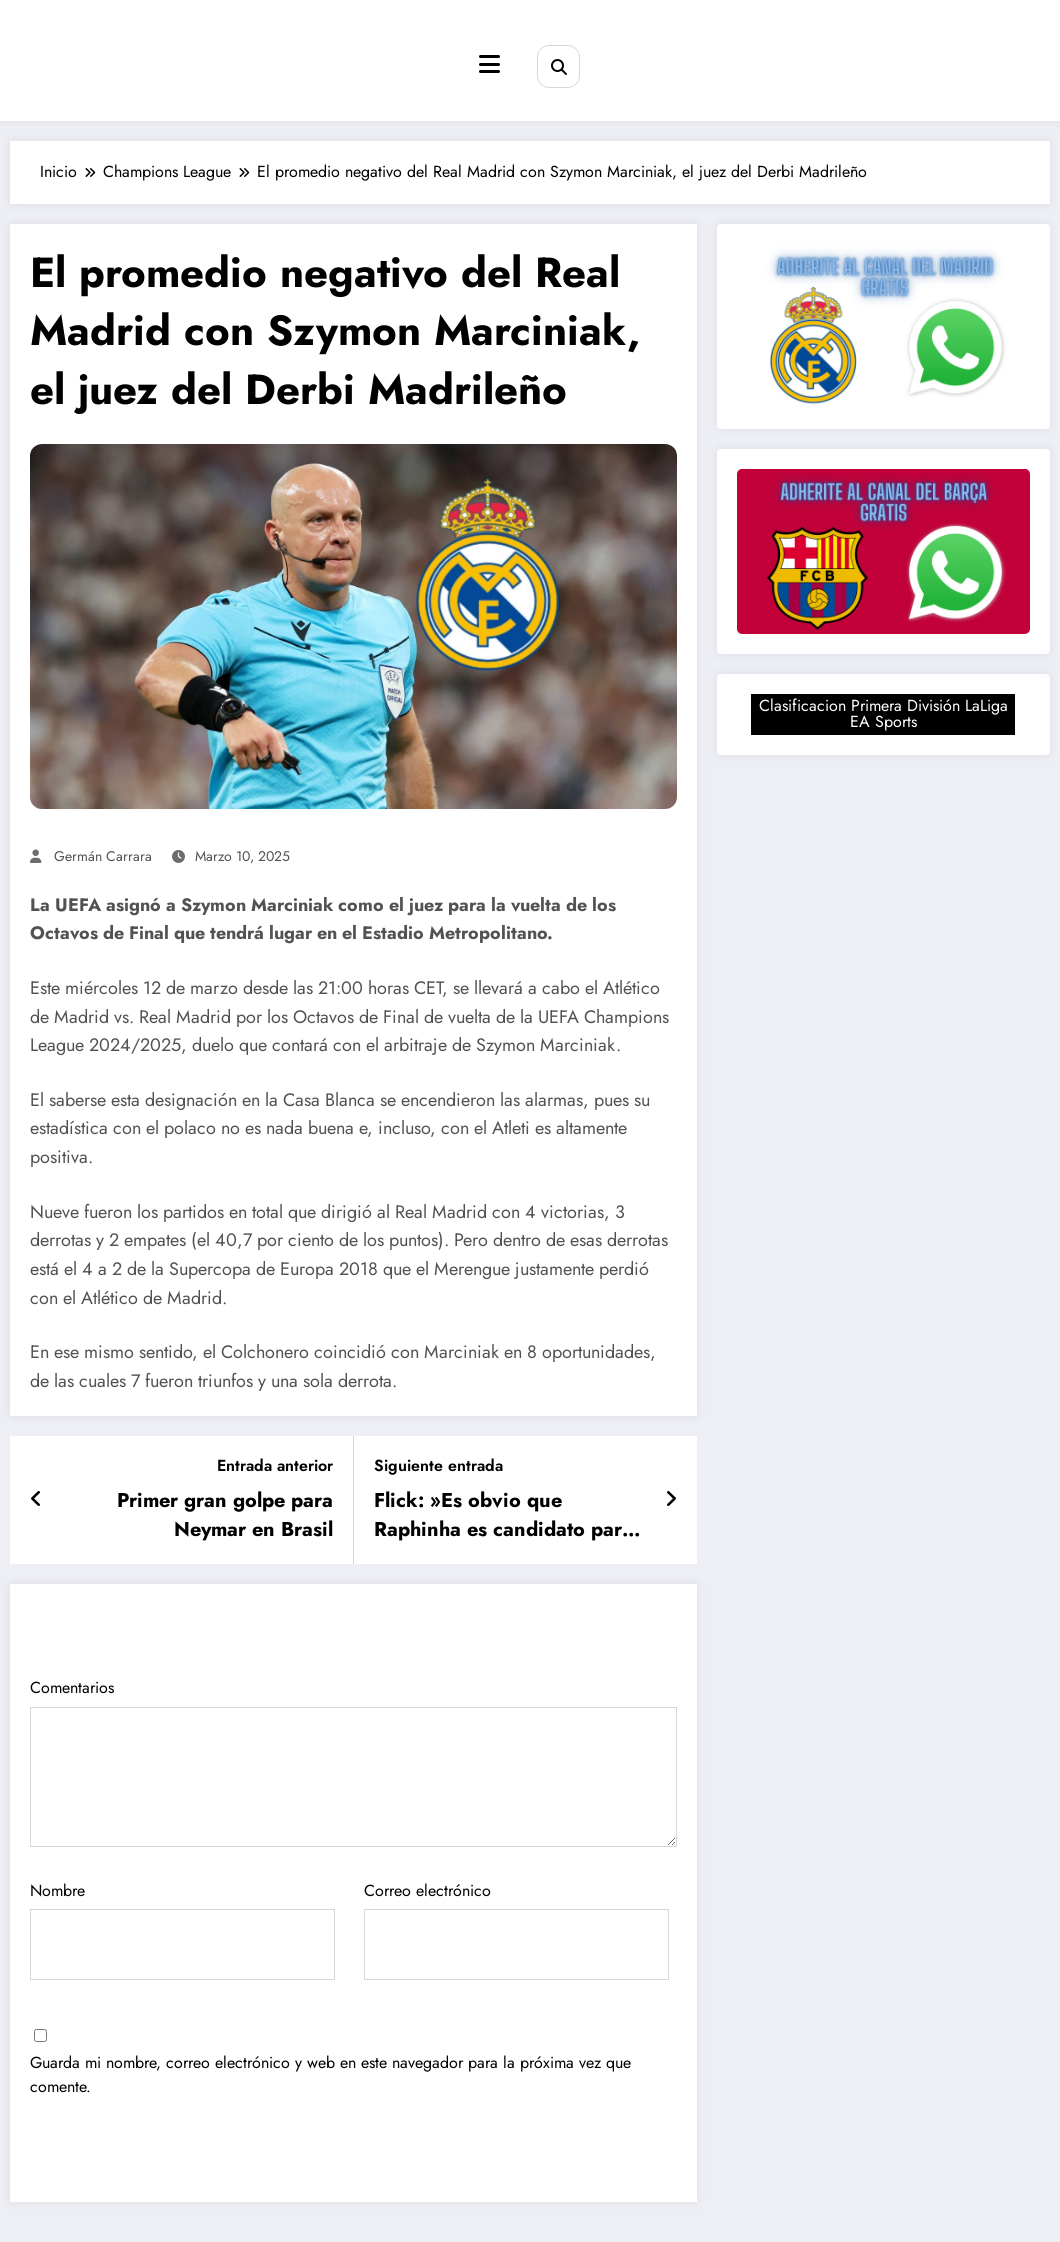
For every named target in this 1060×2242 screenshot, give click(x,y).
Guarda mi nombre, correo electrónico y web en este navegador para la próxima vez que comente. (330, 2074)
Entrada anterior (275, 1465)
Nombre (182, 1930)
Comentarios (353, 1761)
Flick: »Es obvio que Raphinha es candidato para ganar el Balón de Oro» (503, 1515)
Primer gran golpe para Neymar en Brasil (225, 1515)
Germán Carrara (103, 856)
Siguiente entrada (438, 1465)
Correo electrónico (516, 1930)
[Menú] (489, 64)
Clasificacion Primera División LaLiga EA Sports (883, 713)
